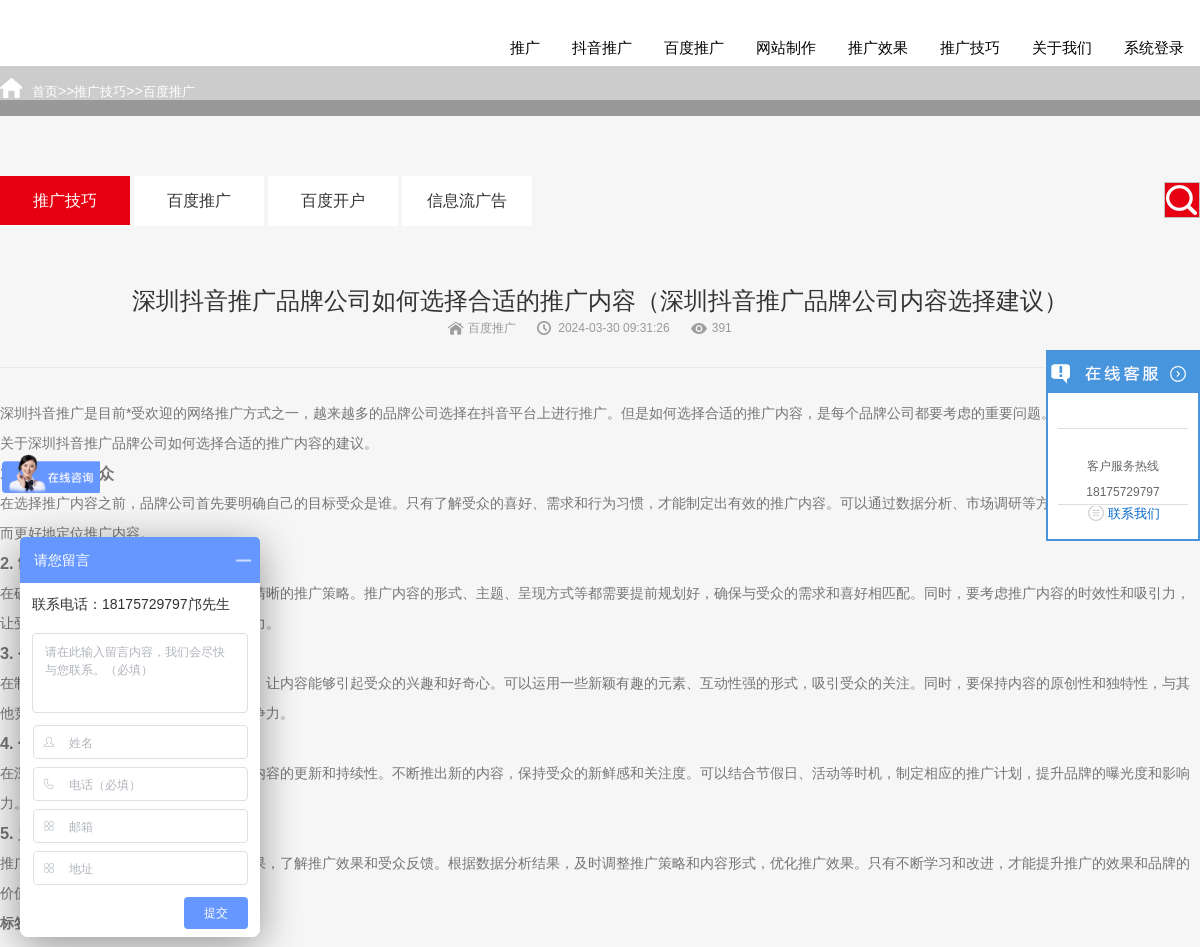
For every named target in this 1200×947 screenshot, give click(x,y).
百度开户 (333, 200)
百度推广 (694, 47)
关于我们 (1062, 47)
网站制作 (786, 47)
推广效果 (878, 47)
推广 (525, 47)
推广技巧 (970, 47)
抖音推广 (602, 47)
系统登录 (1154, 47)
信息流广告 (467, 200)
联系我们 (1134, 513)
